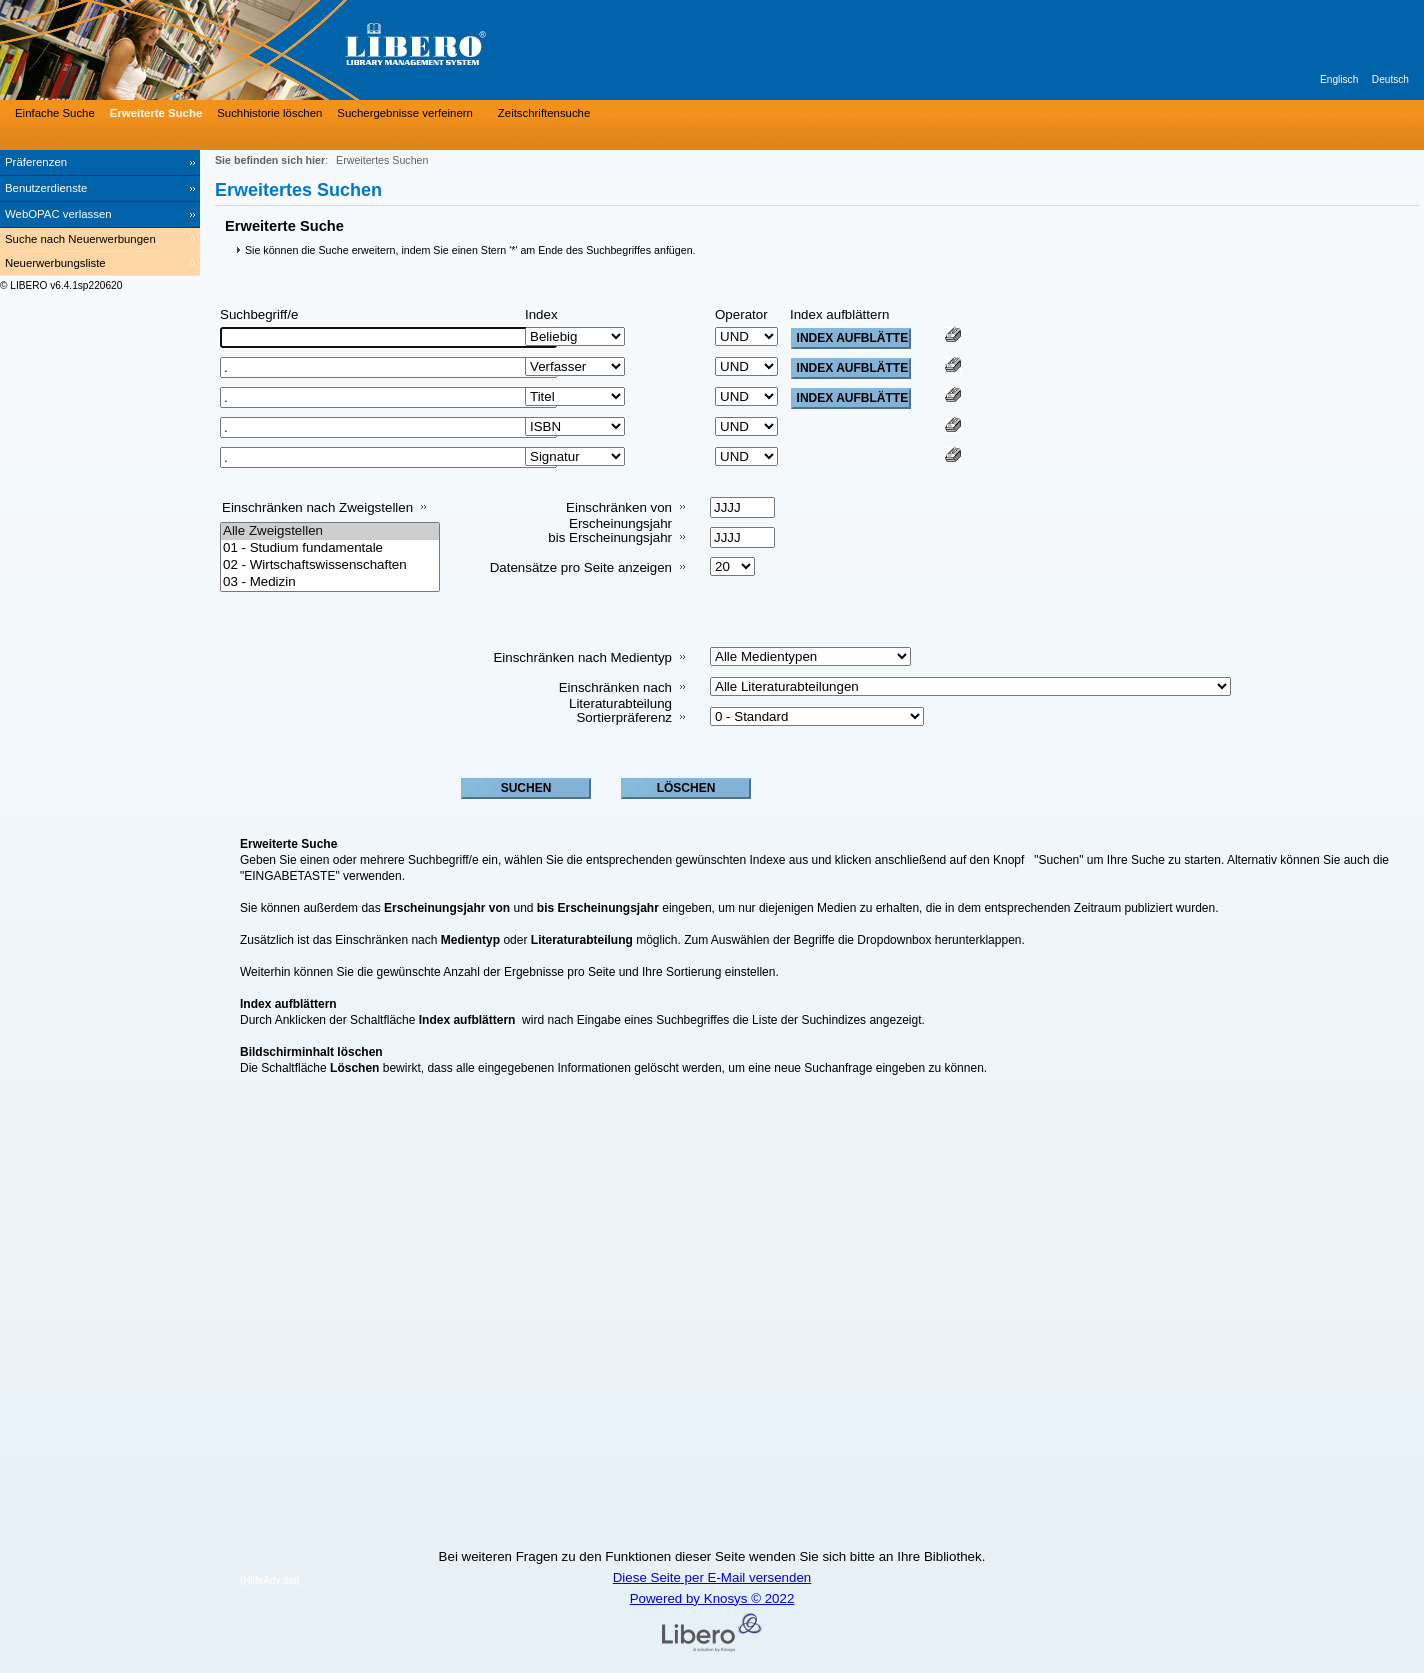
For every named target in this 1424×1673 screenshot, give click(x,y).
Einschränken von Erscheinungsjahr (619, 515)
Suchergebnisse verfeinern (405, 113)
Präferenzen (36, 162)
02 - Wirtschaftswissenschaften (330, 565)
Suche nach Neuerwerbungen (80, 239)
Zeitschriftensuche (544, 113)
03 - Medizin (330, 582)
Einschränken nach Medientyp (582, 657)
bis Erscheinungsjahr (610, 537)
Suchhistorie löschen (269, 113)
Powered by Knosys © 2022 (712, 1598)
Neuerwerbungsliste (55, 263)
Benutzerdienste (46, 188)
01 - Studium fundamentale (330, 548)
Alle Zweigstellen (330, 531)
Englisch (1339, 79)
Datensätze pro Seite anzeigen (581, 567)
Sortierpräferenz (624, 717)
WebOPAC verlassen (58, 214)
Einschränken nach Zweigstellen (317, 507)
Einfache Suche (55, 113)
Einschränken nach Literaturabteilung (615, 695)
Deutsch (1390, 79)
